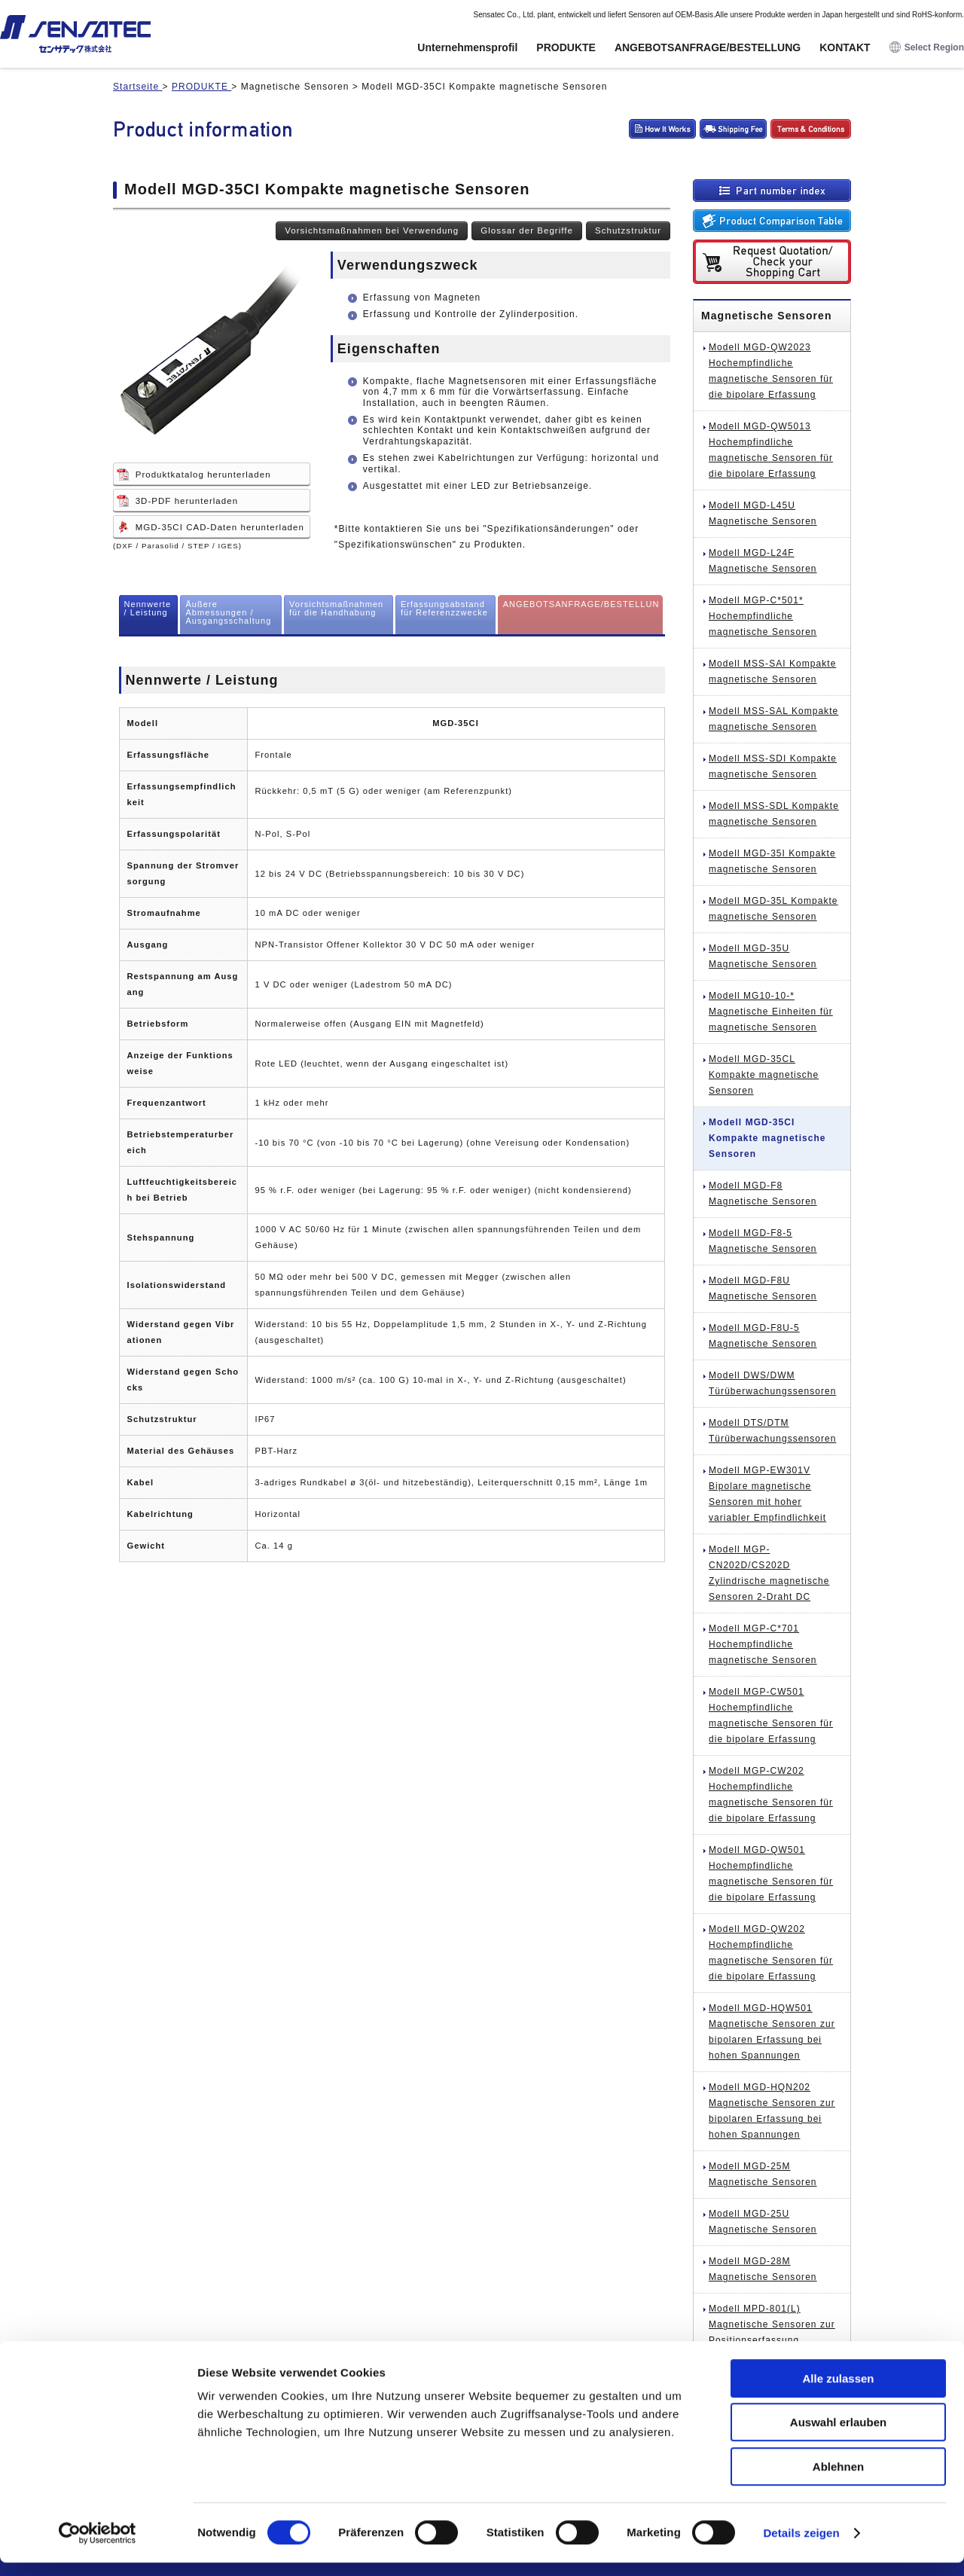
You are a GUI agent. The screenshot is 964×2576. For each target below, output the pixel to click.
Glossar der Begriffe (526, 230)
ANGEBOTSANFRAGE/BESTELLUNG (708, 47)
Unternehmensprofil (467, 47)
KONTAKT (844, 47)
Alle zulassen (838, 2391)
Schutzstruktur (628, 230)
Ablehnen (838, 2480)
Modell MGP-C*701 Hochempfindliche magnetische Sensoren (763, 1644)
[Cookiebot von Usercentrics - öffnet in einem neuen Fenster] (97, 2546)
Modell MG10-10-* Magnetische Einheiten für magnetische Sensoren (771, 1011)
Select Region (926, 48)
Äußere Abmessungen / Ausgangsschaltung (228, 612)
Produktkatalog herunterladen (203, 474)
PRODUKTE (566, 47)
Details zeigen (801, 2546)
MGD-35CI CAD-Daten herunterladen (220, 527)
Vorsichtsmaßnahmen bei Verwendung (372, 230)
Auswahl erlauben (838, 2436)
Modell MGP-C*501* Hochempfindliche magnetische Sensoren (763, 616)
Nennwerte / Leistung (148, 608)
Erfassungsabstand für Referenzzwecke (444, 608)
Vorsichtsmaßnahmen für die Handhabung (336, 608)
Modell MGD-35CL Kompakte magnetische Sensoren (764, 1075)
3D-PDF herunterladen (187, 500)
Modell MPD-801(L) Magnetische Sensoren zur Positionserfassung (772, 2324)
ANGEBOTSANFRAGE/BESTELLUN (581, 604)
